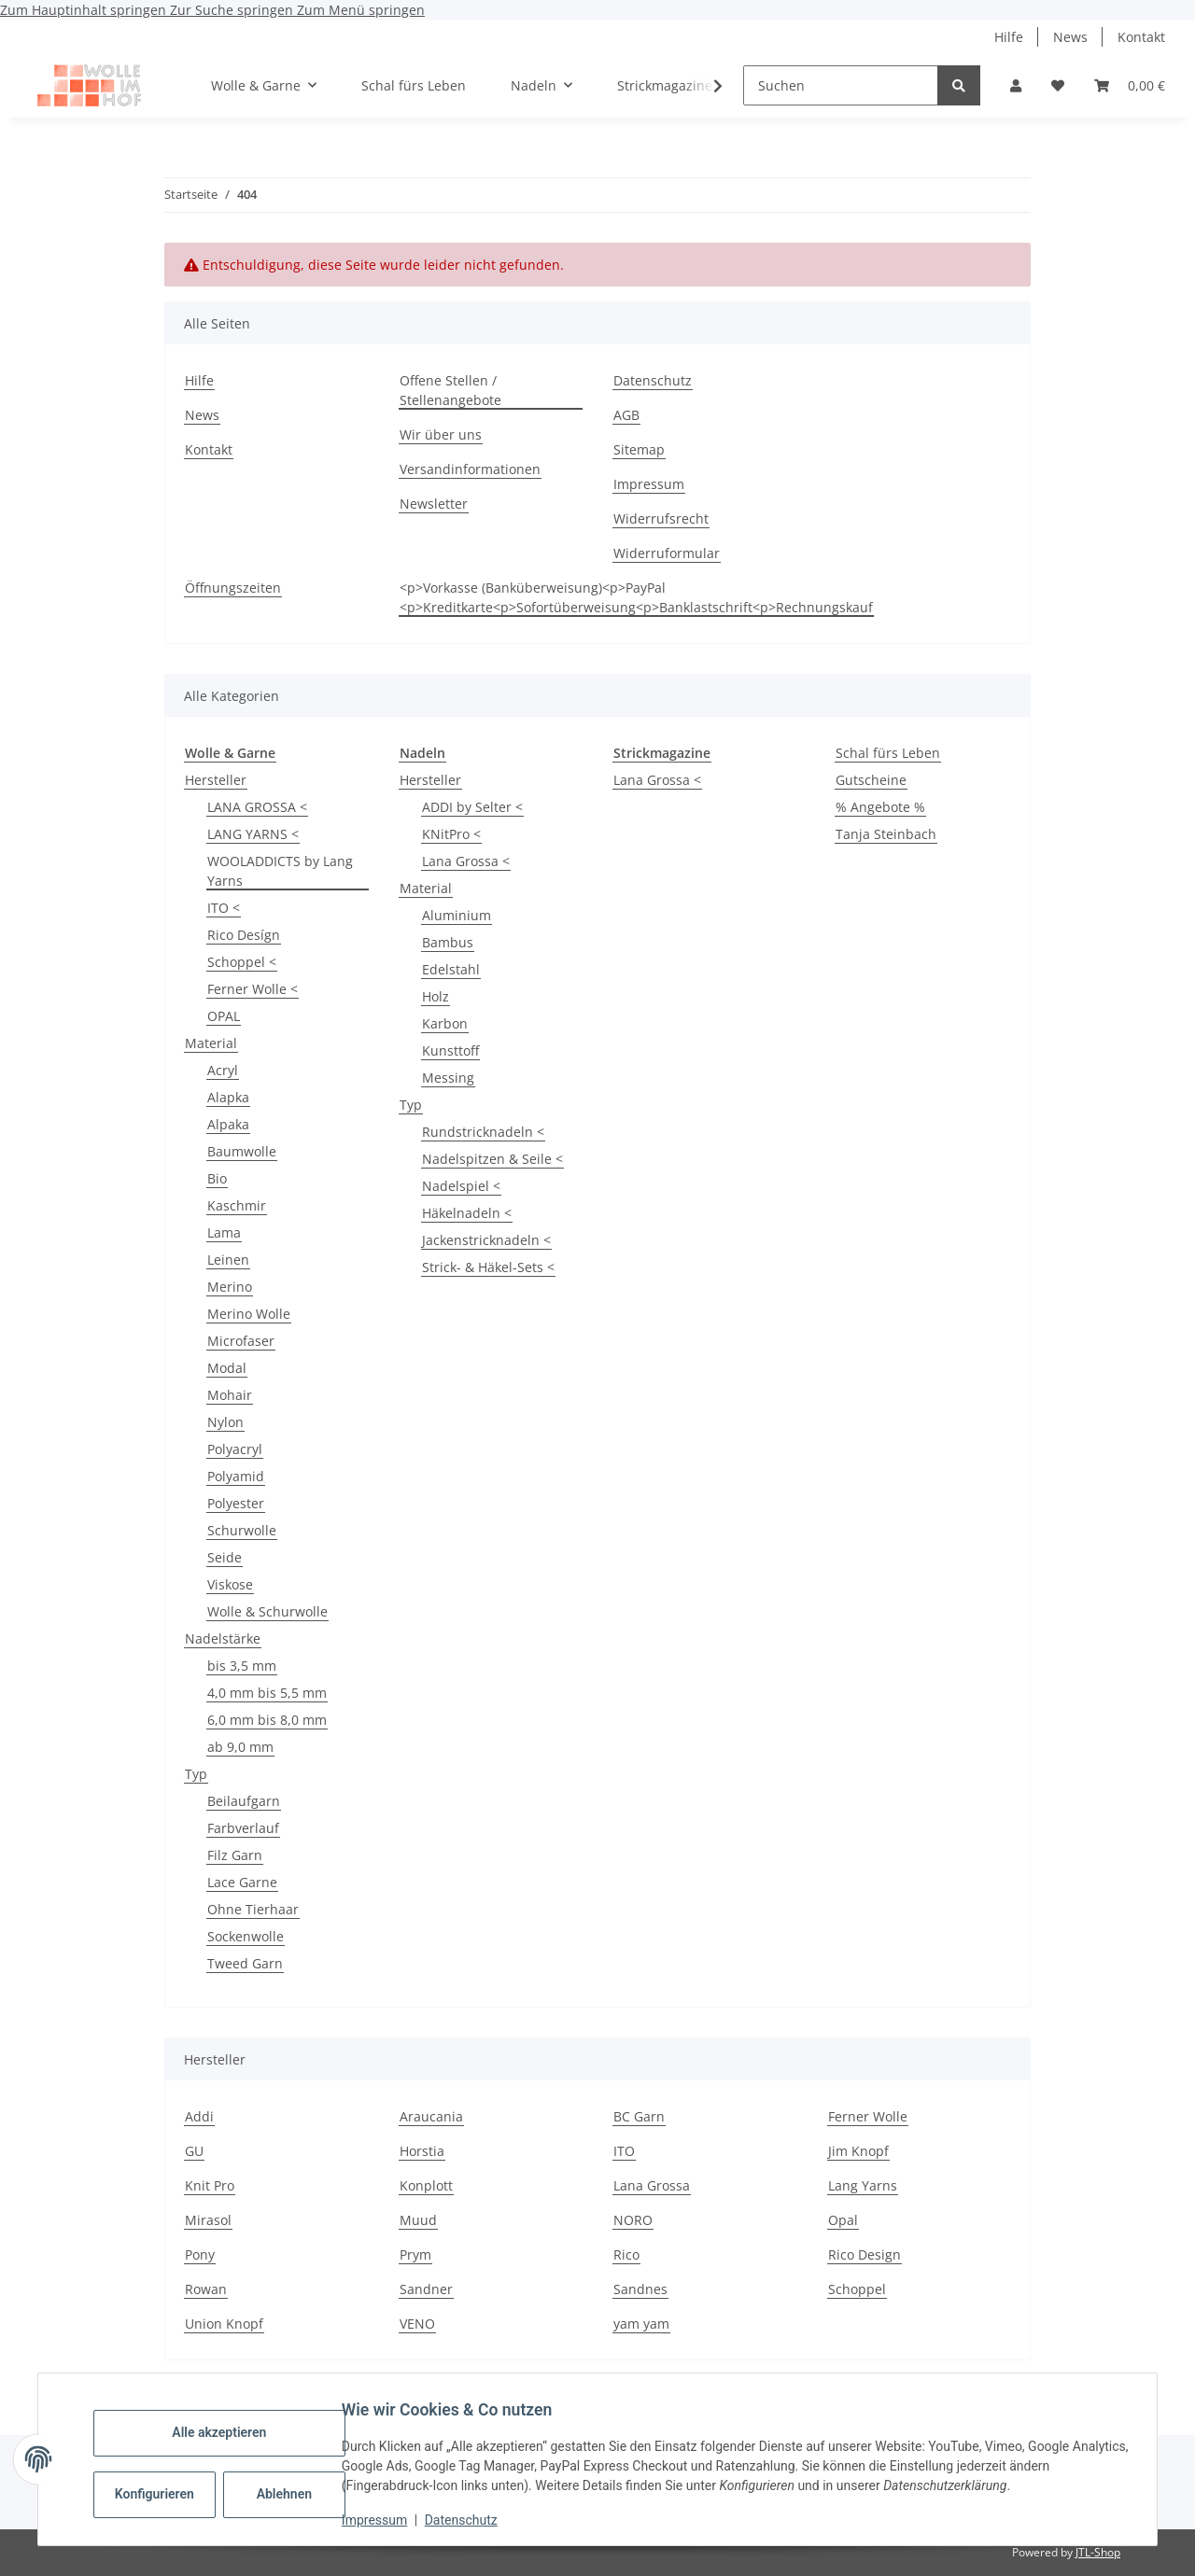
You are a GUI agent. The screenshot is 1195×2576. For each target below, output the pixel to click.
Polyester (235, 1503)
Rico (626, 2254)
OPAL (223, 1016)
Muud (418, 2220)
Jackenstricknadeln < (486, 1240)
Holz (435, 996)
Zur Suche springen (233, 10)
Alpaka (228, 1124)
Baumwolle (241, 1151)
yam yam (641, 2323)
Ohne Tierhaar (253, 1909)
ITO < (223, 908)
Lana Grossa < (466, 861)
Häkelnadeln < (467, 1213)
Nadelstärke (222, 1638)
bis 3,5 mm (241, 1665)
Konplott (426, 2185)
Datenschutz (469, 2520)
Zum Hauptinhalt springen (85, 10)
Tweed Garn (245, 1963)
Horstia (422, 2151)
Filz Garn (234, 1855)
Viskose (230, 1584)
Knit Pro (209, 2185)
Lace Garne (242, 1882)
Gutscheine (871, 780)
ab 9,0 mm (240, 1747)
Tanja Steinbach (886, 834)
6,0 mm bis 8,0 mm (267, 1720)
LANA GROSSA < (257, 807)
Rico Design (864, 2254)
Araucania (431, 2116)
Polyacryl (234, 1449)
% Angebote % (880, 807)
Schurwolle (241, 1530)
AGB (626, 415)
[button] (1015, 85)
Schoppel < (241, 962)
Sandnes (640, 2289)
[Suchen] (840, 85)
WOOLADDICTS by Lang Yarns (280, 870)
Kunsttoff (450, 1050)
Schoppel (857, 2289)
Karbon (445, 1023)
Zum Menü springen (361, 10)
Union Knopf (224, 2323)
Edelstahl (451, 969)
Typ (196, 1774)
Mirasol (208, 2220)
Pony (200, 2254)
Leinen (228, 1259)
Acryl (222, 1070)
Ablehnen (292, 2493)
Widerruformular (666, 553)
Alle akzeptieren (227, 2432)
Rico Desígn (243, 935)
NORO (633, 2220)
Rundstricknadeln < (483, 1132)
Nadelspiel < (461, 1186)
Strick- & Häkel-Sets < (488, 1267)
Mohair (229, 1395)
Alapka (228, 1097)
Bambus (447, 942)
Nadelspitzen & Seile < (492, 1159)
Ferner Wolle (867, 2116)
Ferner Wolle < (252, 989)
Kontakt (1141, 37)
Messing (448, 1077)
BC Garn (639, 2116)
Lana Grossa (651, 2185)
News (1070, 37)
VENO (417, 2323)
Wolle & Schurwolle (267, 1611)
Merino (229, 1286)
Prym (415, 2254)
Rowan (206, 2289)
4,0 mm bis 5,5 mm (267, 1692)
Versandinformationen (470, 469)
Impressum (382, 2520)
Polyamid (235, 1476)
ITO (624, 2151)
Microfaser (240, 1341)
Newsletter (434, 503)
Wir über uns (441, 434)
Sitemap (639, 449)
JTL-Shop (1098, 2552)
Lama (224, 1232)
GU (194, 2151)
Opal (843, 2220)
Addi (199, 2116)
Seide (224, 1557)
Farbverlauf (243, 1828)
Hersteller (215, 780)
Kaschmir (236, 1205)
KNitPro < (451, 834)
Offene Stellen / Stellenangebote (450, 390)
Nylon (225, 1422)
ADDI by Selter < (472, 807)
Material (211, 1043)
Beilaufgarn (243, 1801)
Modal (226, 1368)
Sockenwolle (245, 1936)
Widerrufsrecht (661, 518)
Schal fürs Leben (888, 753)
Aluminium (456, 915)
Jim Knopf (858, 2151)
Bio (217, 1178)
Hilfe (1008, 37)
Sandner (426, 2289)
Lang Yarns (862, 2185)
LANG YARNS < (253, 834)
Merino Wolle (248, 1314)
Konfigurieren (164, 2493)
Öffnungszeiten (233, 587)
